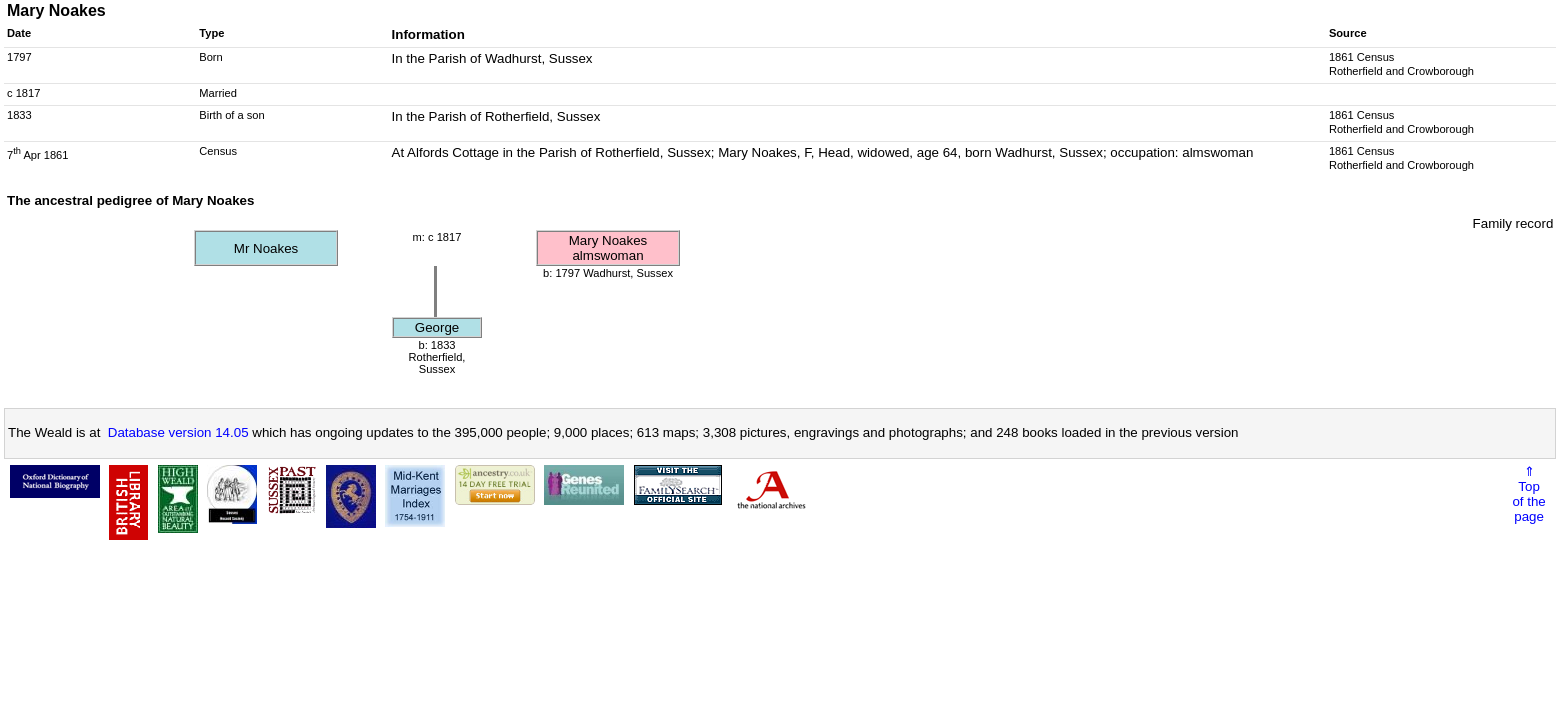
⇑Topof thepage (1528, 494)
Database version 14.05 (178, 432)
